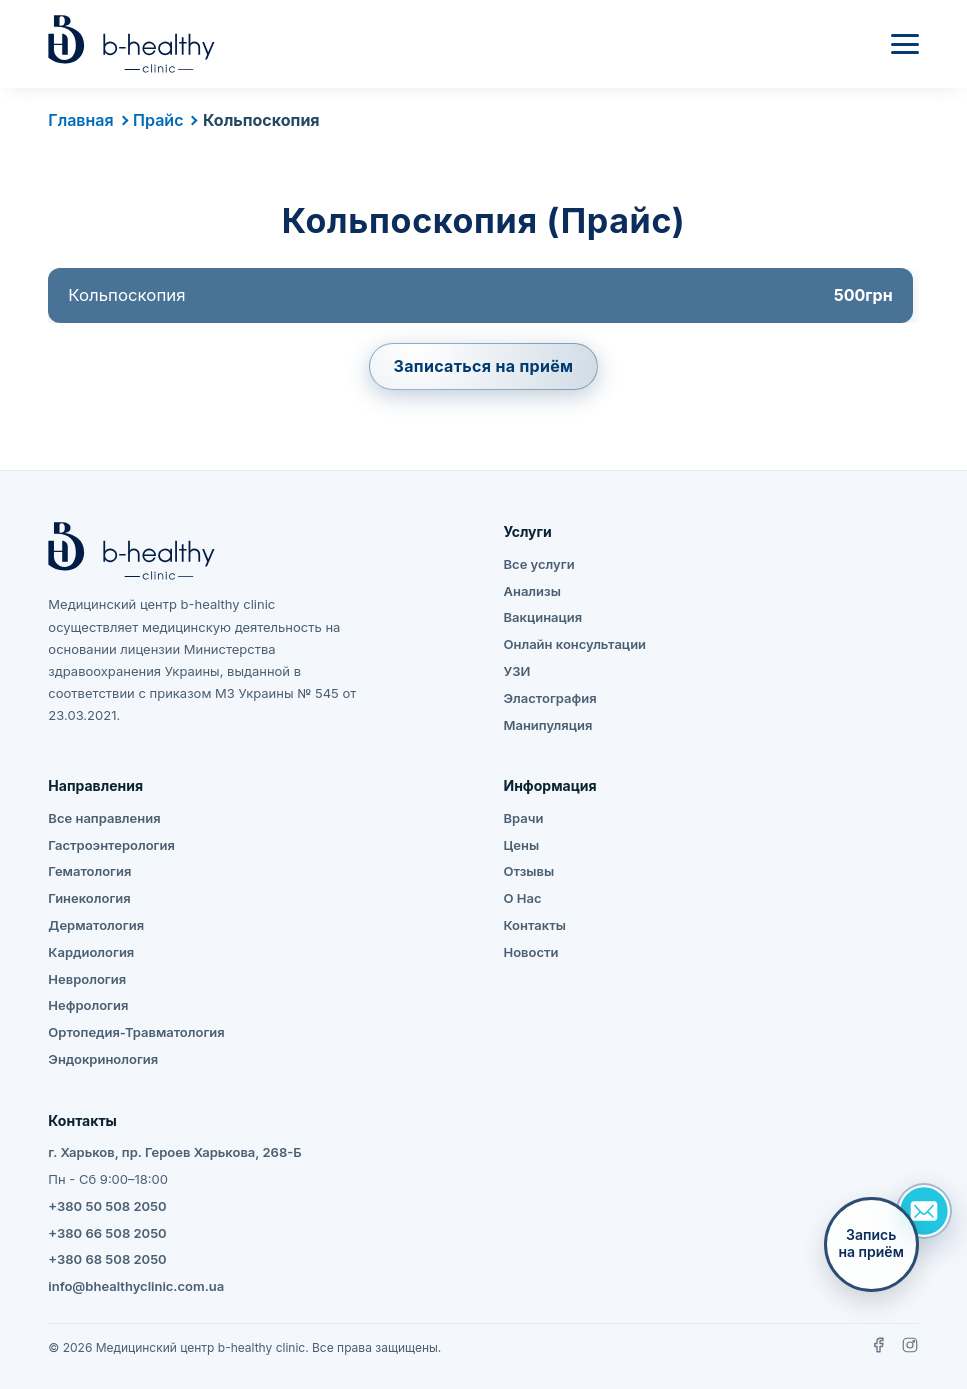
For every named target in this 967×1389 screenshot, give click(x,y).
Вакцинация (542, 617)
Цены (521, 845)
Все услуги (538, 564)
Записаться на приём (484, 366)
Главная (80, 120)
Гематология (89, 871)
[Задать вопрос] (924, 1211)
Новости (530, 952)
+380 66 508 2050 (107, 1233)
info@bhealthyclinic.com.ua (136, 1286)
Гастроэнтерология (111, 845)
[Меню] (905, 44)
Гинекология (89, 898)
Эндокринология (103, 1059)
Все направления (104, 818)
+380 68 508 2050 (107, 1259)
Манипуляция (547, 725)
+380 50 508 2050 (107, 1206)
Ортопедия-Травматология (136, 1032)
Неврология (87, 979)
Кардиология (91, 952)
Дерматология (96, 925)
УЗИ (516, 671)
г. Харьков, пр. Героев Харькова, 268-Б (174, 1152)
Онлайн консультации (574, 644)
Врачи (523, 818)
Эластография (549, 698)
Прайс (158, 120)
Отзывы (528, 871)
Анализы (531, 591)
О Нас (522, 898)
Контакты (534, 925)
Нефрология (88, 1005)
